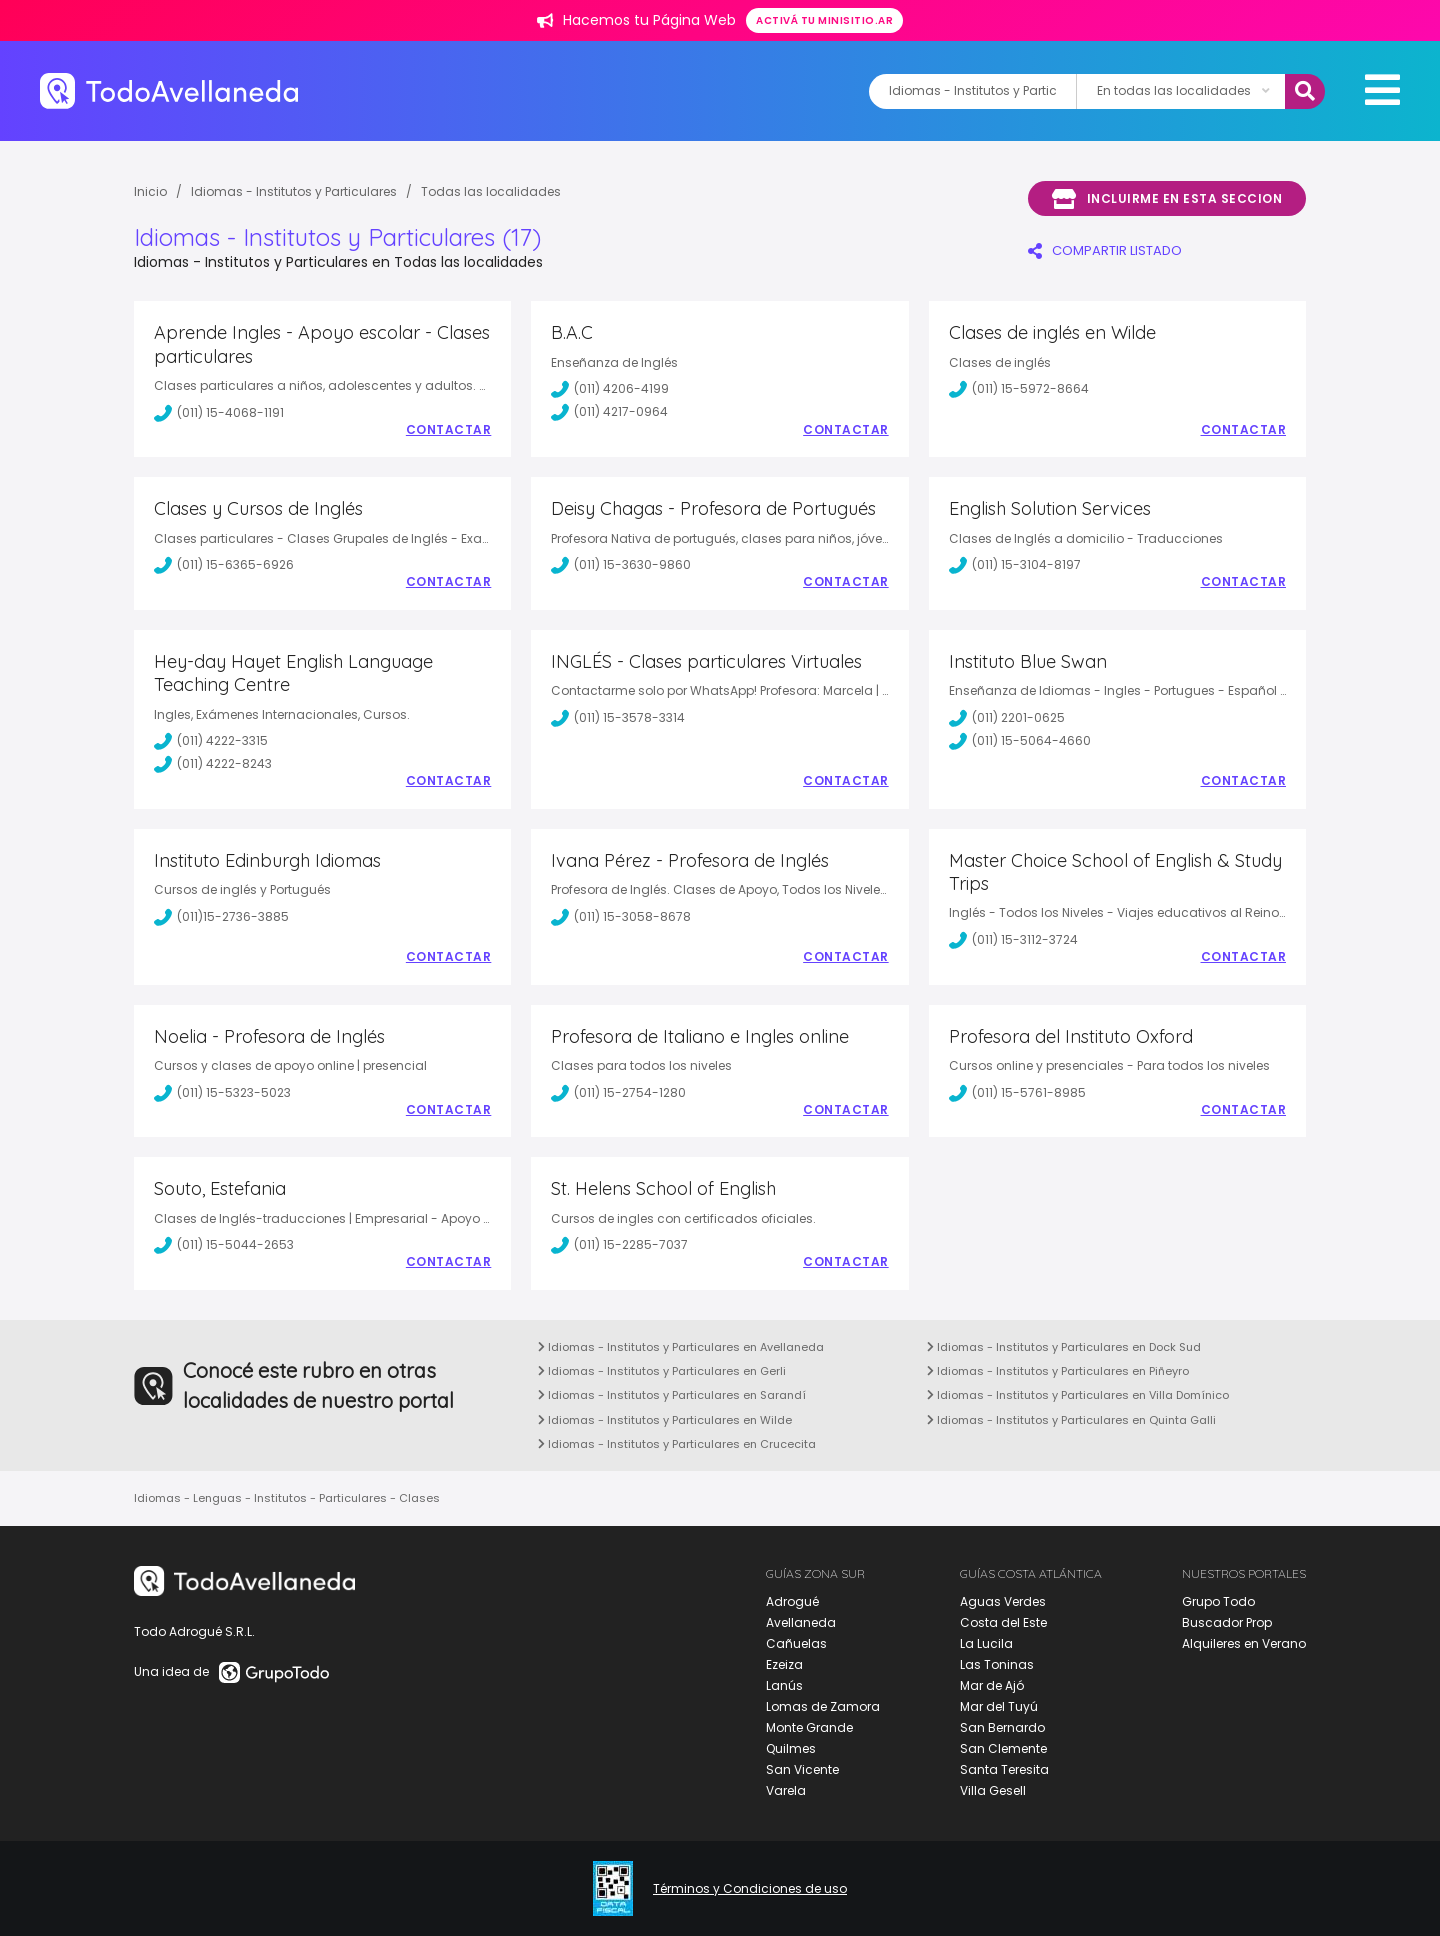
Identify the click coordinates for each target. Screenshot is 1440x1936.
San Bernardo (1002, 1727)
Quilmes (791, 1748)
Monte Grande (809, 1727)
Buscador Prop (1227, 1622)
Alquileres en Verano (1244, 1643)
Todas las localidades (491, 191)
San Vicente (802, 1769)
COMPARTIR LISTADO (1105, 250)
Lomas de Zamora (823, 1706)
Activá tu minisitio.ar (824, 20)
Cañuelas (796, 1643)
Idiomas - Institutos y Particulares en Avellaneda (681, 1347)
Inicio (150, 191)
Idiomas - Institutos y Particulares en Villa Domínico (1078, 1395)
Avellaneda (801, 1622)
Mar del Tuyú (999, 1706)
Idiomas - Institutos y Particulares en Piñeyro (1058, 1371)
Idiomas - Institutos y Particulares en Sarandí (672, 1395)
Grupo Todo (1218, 1601)
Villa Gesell (993, 1790)
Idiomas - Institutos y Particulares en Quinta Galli (1071, 1420)
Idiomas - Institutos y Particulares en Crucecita (677, 1444)
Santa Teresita (1004, 1769)
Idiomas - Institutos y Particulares (294, 191)
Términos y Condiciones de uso (750, 1889)
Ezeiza (784, 1664)
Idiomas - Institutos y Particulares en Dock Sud (1064, 1347)
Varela (786, 1790)
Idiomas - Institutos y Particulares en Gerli (662, 1371)
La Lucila (986, 1643)
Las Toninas (997, 1664)
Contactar (449, 430)
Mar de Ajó (992, 1685)
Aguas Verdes (1003, 1601)
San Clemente (1003, 1748)
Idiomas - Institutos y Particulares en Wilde (665, 1420)
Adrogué (792, 1601)
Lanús (784, 1685)
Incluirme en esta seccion (1167, 199)
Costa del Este (1003, 1622)
